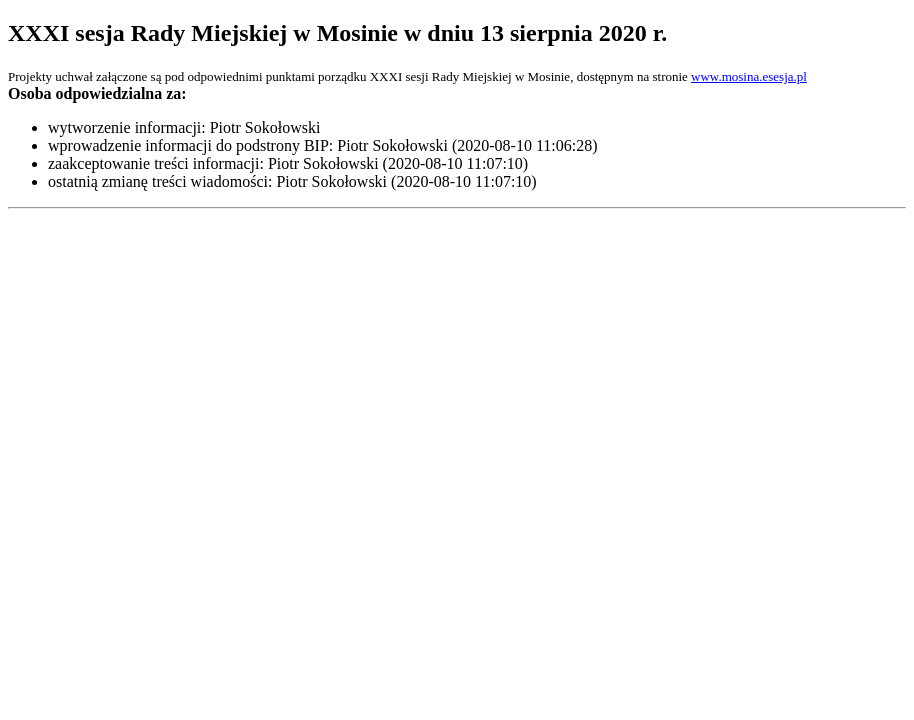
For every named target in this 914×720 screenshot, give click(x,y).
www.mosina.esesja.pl (749, 76)
